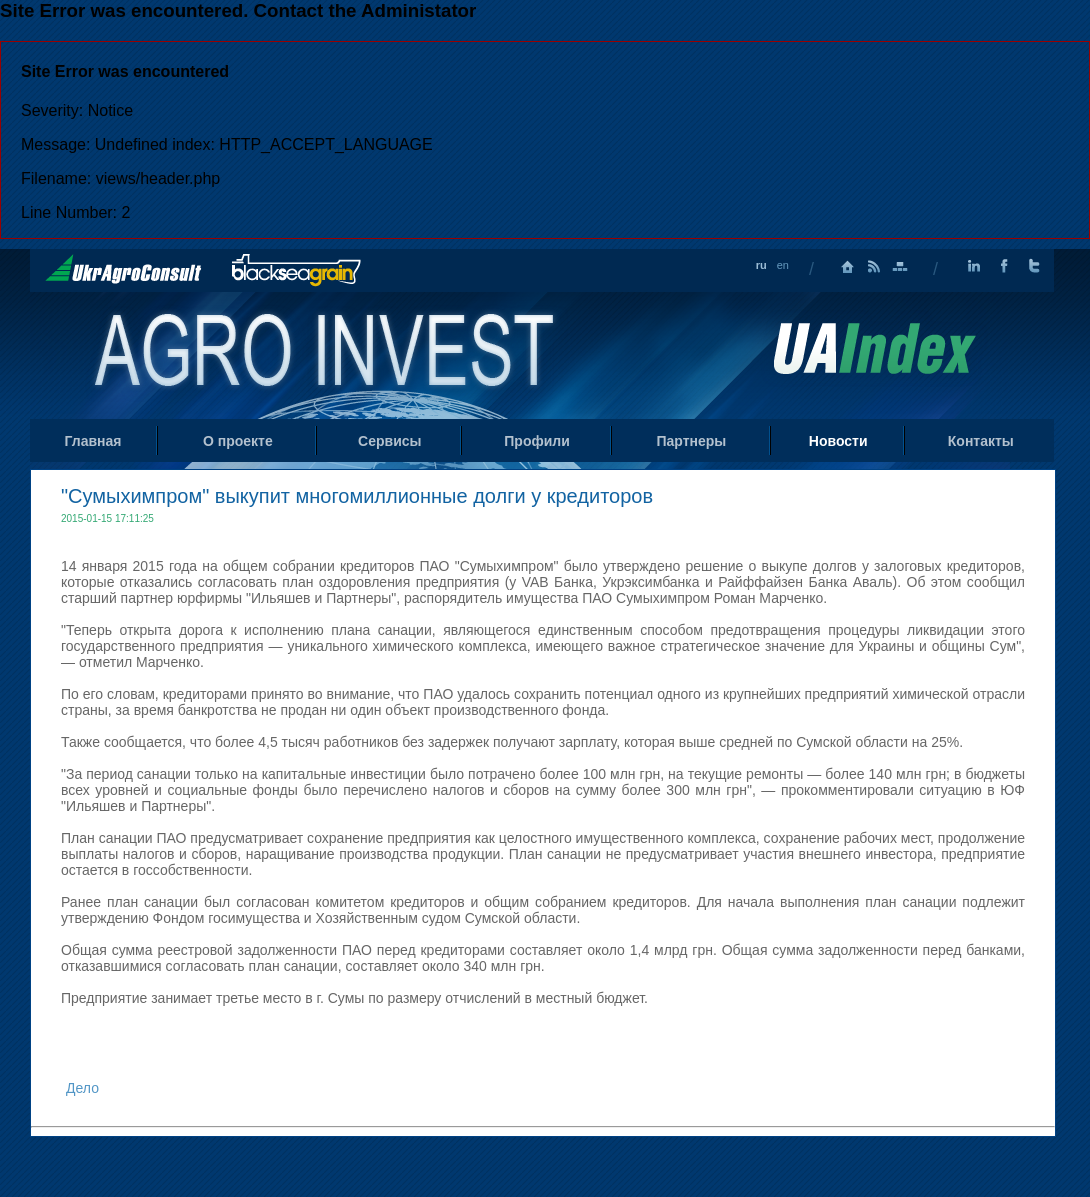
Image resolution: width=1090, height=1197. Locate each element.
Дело (82, 1088)
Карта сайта (900, 267)
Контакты (981, 441)
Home (326, 354)
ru (761, 265)
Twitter (1034, 267)
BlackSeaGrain (296, 270)
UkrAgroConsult (123, 269)
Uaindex (874, 348)
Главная (848, 267)
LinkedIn (974, 267)
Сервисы (389, 441)
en (783, 265)
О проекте (238, 441)
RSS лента (874, 267)
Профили (537, 441)
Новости (838, 441)
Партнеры (691, 441)
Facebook (1004, 267)
